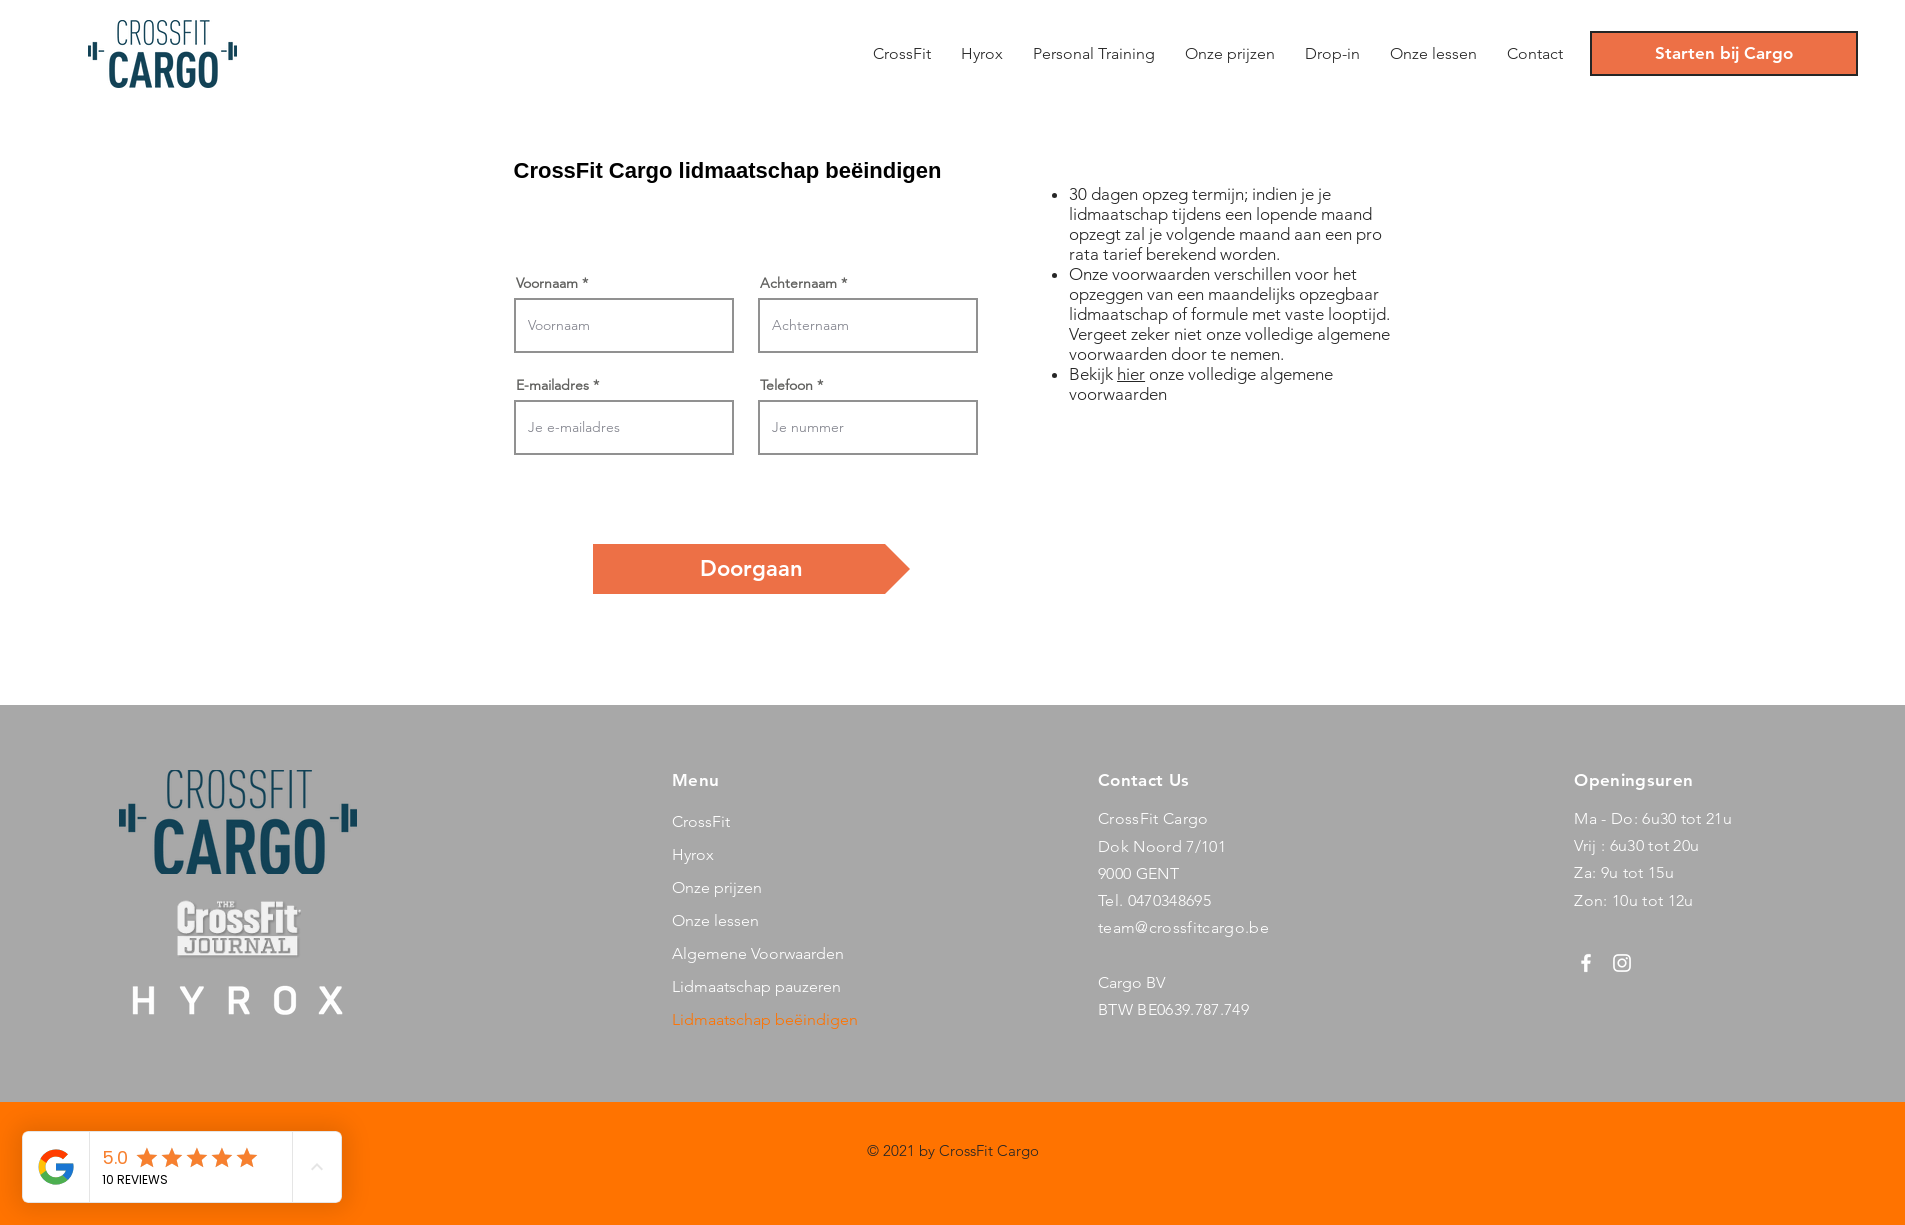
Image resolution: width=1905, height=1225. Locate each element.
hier (1131, 374)
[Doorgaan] (751, 569)
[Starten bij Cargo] (1724, 53)
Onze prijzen (717, 887)
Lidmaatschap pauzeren (756, 986)
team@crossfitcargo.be (1183, 927)
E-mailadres (552, 385)
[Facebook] (1586, 963)
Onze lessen (715, 920)
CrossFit (701, 821)
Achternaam (798, 283)
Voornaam (547, 283)
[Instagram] (1622, 963)
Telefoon (786, 385)
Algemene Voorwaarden (758, 953)
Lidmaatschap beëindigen (765, 1019)
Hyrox (693, 854)
